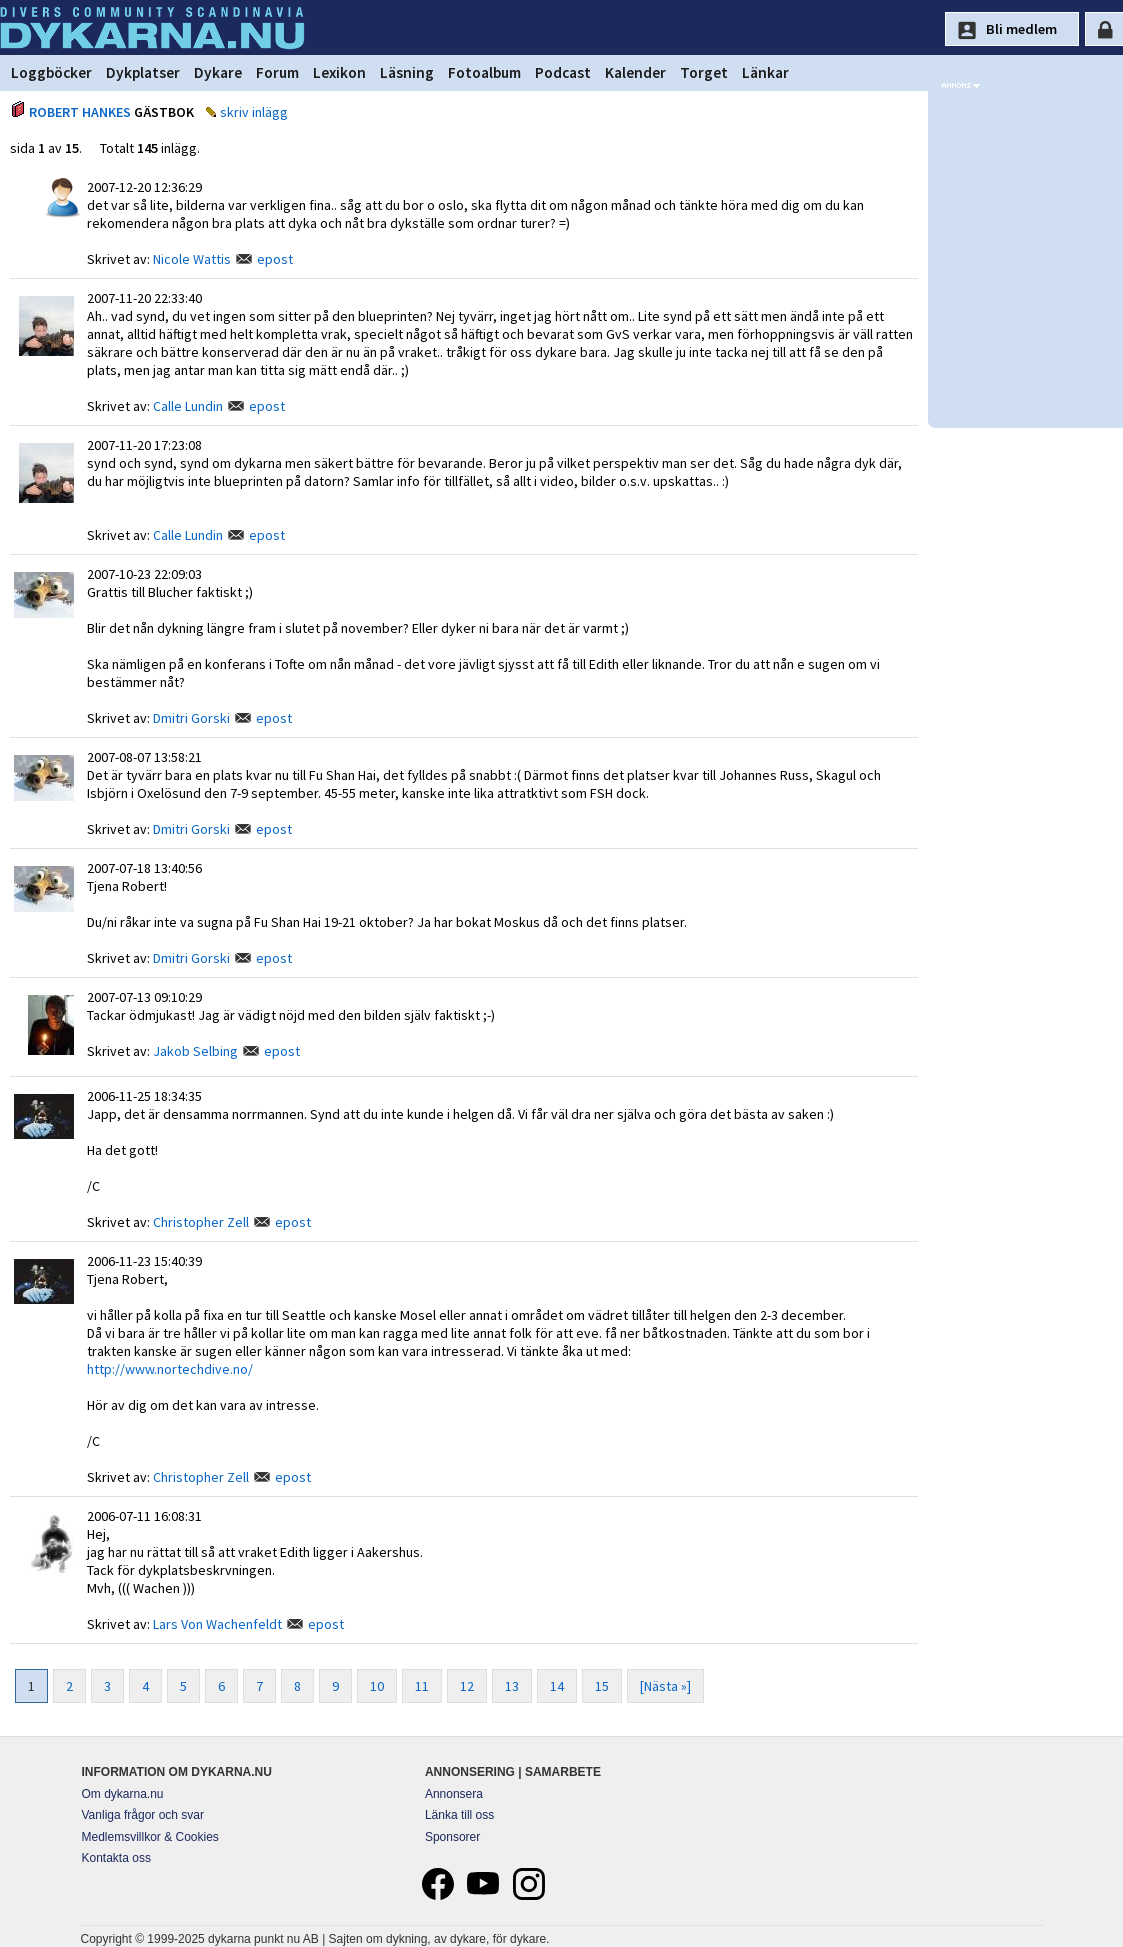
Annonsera (454, 1794)
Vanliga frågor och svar (143, 1815)
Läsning (407, 72)
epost (275, 259)
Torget (704, 72)
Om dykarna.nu (123, 1794)
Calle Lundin (188, 406)
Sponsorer (452, 1837)
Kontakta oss (116, 1858)
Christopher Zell (201, 1222)
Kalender (635, 72)
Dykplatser (143, 72)
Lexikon (339, 72)
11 (422, 1686)
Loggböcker (51, 72)
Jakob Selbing (195, 1051)
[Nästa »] (665, 1686)
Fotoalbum (484, 72)
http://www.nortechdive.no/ (170, 1369)
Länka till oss (459, 1815)
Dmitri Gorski (191, 718)
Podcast (563, 72)
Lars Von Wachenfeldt (217, 1624)
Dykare (218, 72)
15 (602, 1686)
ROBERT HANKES (80, 112)
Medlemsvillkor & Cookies (150, 1837)
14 (557, 1686)
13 (512, 1686)
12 (467, 1686)
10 (377, 1686)
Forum (277, 72)
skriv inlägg (254, 112)
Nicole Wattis (192, 259)
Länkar (765, 72)
